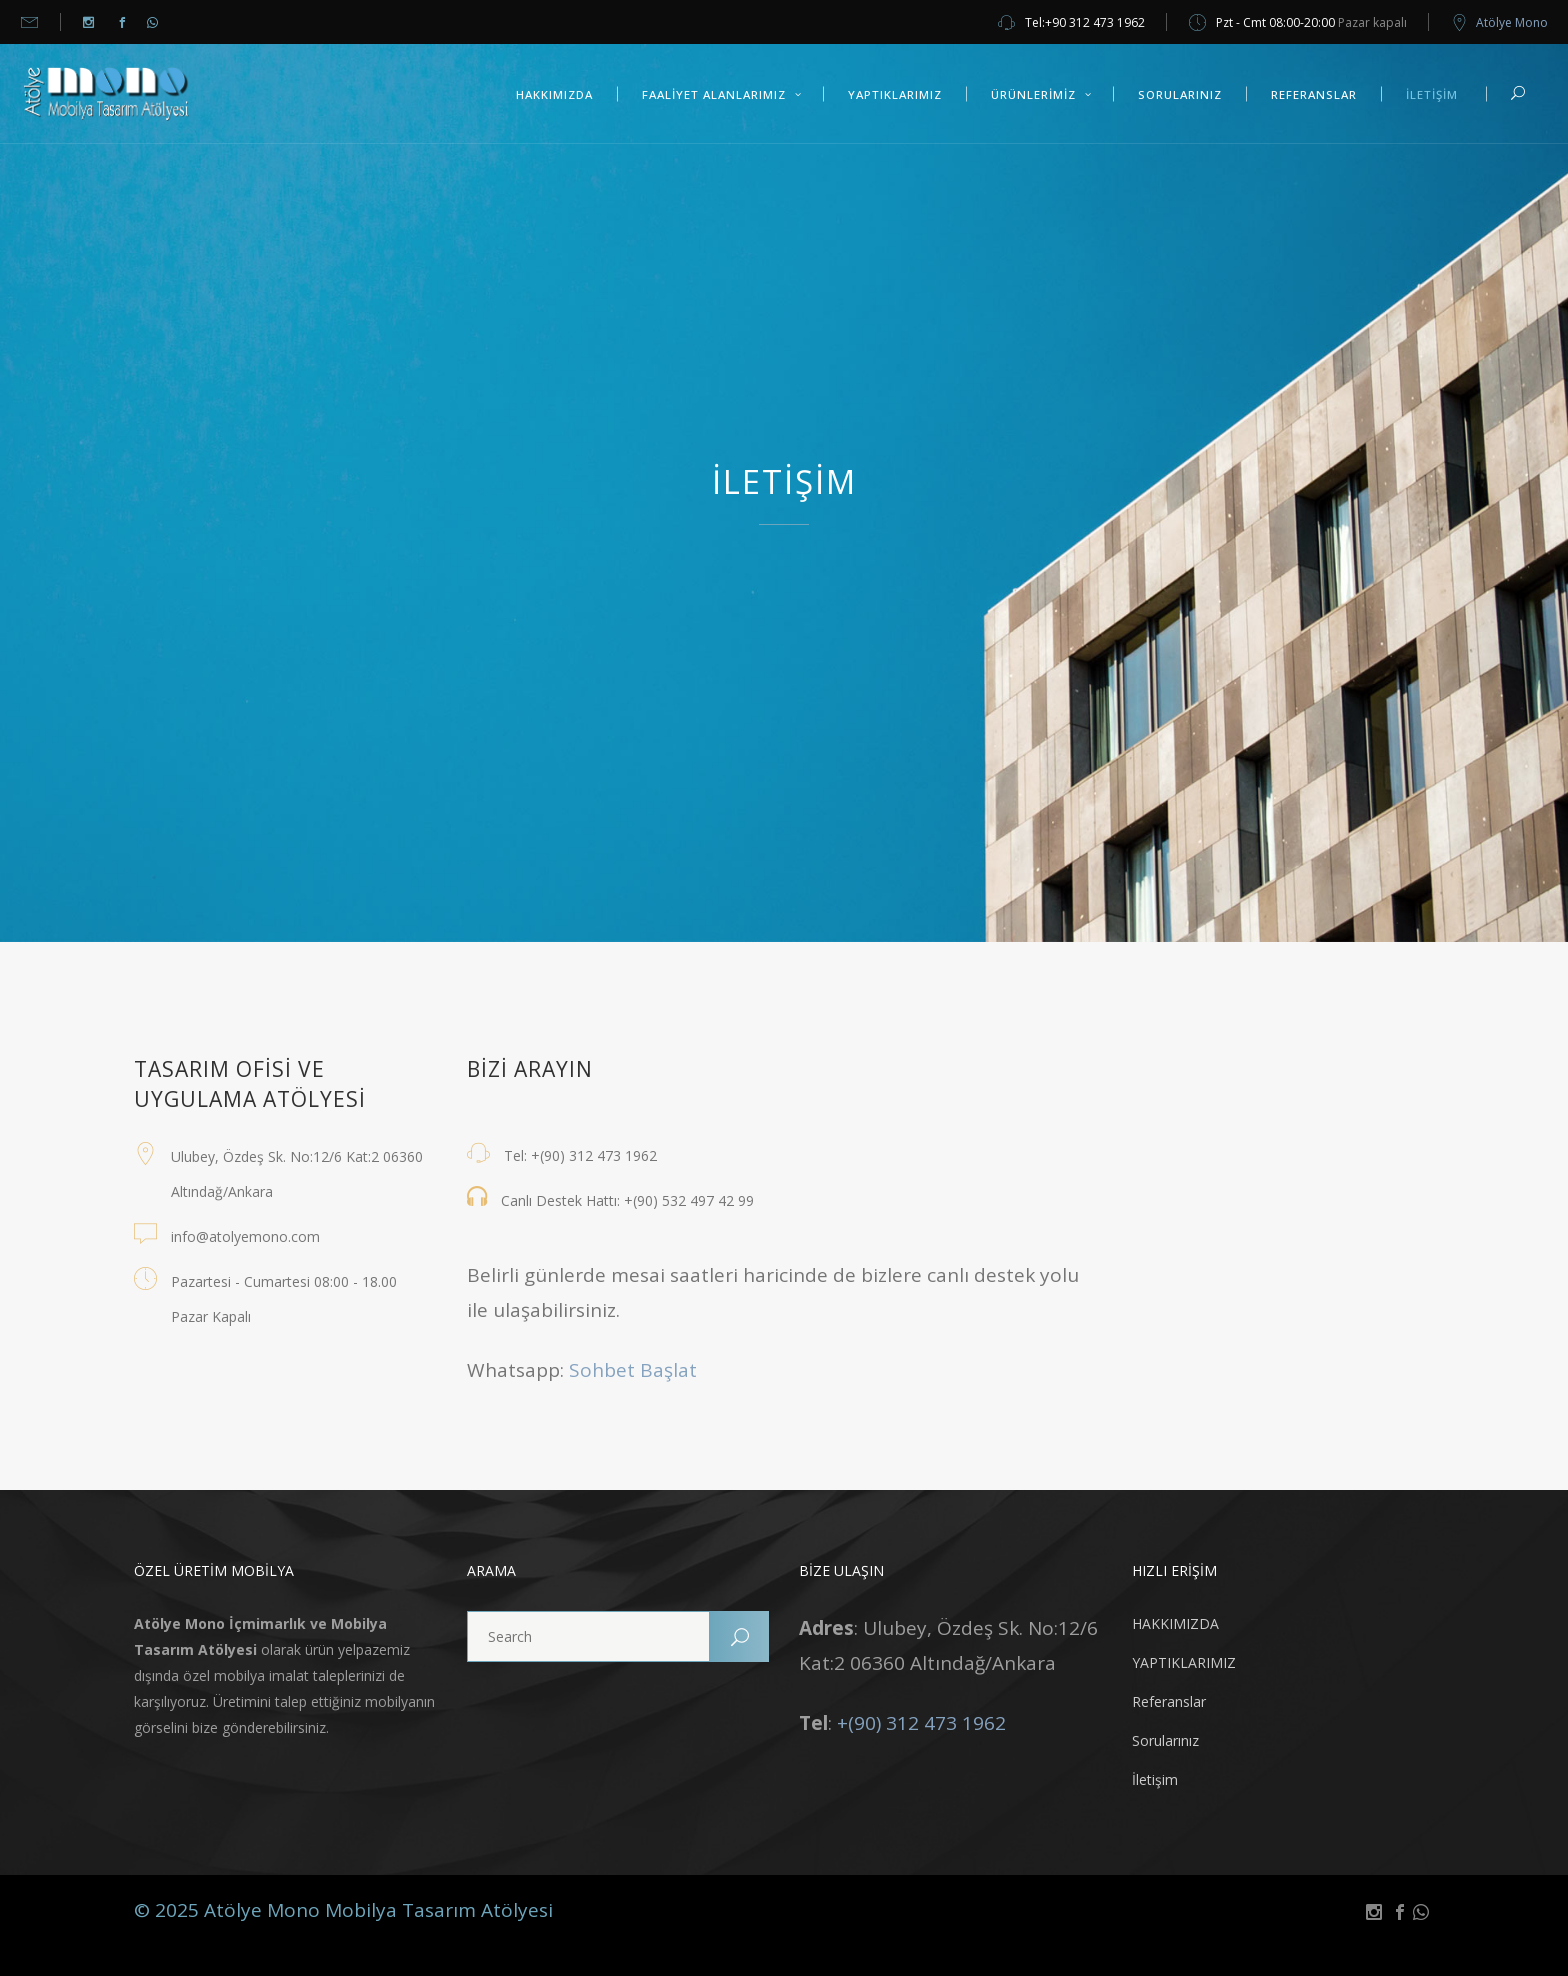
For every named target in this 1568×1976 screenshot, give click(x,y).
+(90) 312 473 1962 (921, 1723)
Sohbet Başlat (633, 1370)
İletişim (1155, 1779)
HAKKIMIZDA (1175, 1623)
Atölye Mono (1512, 22)
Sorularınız (1165, 1740)
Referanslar (1169, 1701)
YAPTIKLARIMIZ (1184, 1662)
